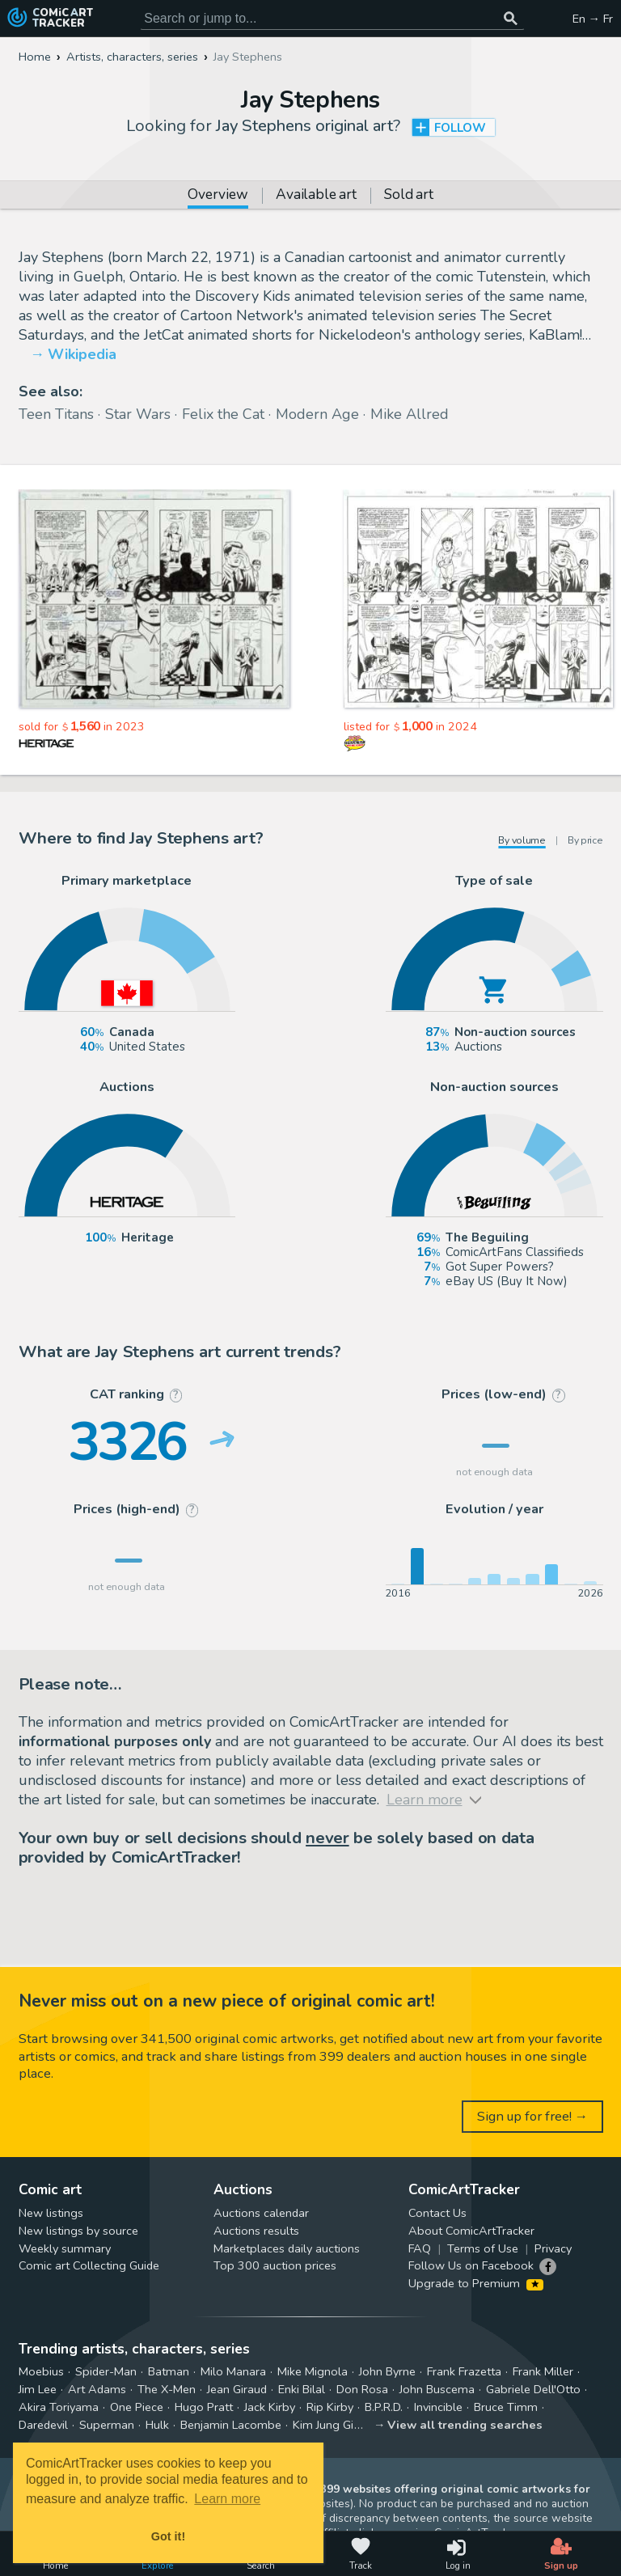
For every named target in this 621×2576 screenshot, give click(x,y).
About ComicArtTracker (471, 2231)
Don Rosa (362, 2389)
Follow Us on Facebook (471, 2265)
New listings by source (78, 2231)
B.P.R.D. (384, 2407)
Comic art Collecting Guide (89, 2265)
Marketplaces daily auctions (286, 2248)
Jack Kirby (269, 2407)
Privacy (553, 2248)
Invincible (438, 2407)
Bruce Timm (506, 2407)
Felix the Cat (223, 414)
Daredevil (43, 2425)
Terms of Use (482, 2248)
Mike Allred (409, 414)
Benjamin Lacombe (230, 2425)
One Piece (136, 2407)
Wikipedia (82, 354)
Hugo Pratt (204, 2407)
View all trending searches (465, 2425)
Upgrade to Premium (475, 2283)
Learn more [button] (227, 2499)
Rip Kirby (329, 2407)
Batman (168, 2371)
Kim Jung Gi (323, 2425)
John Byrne (387, 2371)
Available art (316, 196)
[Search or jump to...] (511, 18)
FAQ (419, 2248)
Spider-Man (106, 2371)
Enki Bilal (301, 2389)
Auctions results (256, 2231)
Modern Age (317, 414)
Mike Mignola (312, 2371)
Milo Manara (233, 2371)
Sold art (408, 196)
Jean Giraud (237, 2389)
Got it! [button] (168, 2536)
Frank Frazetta (464, 2371)
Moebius (41, 2371)
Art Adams (97, 2389)
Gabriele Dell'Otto (533, 2389)
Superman (106, 2425)
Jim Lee (38, 2389)
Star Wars (138, 414)
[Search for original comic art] (332, 18)
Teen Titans (56, 414)
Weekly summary (65, 2248)
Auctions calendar (261, 2213)
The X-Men (166, 2389)
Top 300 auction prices (274, 2265)
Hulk (157, 2425)
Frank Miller (543, 2371)
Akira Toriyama (59, 2407)
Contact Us (437, 2213)
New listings (51, 2213)
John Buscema (437, 2389)
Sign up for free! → (533, 2116)
